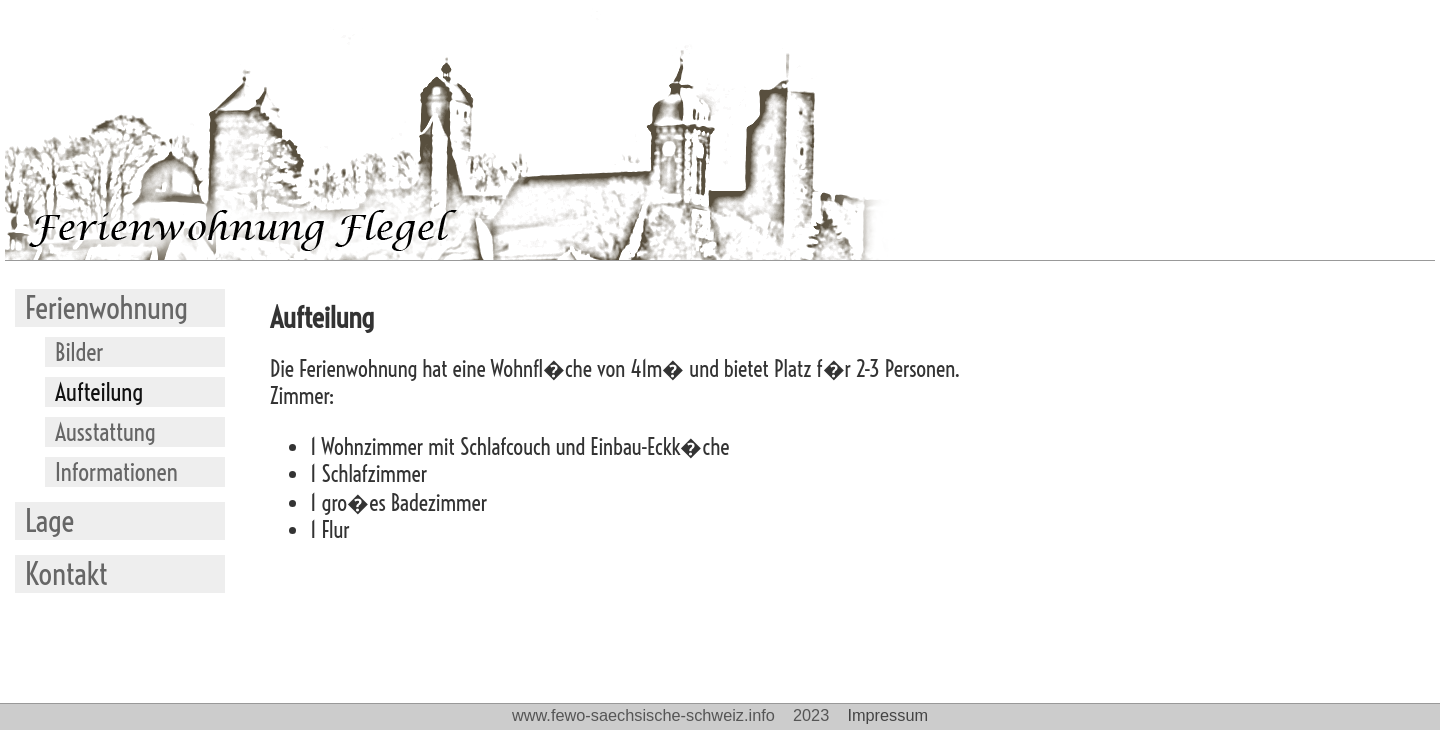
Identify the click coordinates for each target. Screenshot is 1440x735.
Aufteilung (99, 392)
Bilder (79, 352)
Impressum (887, 715)
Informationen (116, 472)
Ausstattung (105, 432)
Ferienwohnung (106, 308)
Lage (49, 521)
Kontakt (66, 574)
